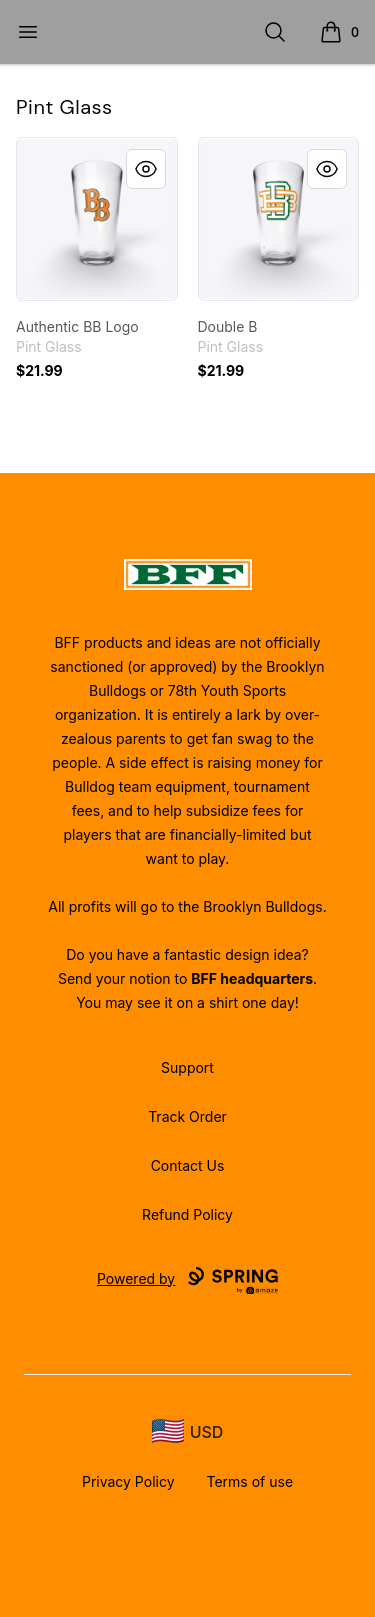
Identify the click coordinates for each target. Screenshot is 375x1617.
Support (187, 1067)
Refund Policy (187, 1214)
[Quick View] (146, 169)
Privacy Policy (128, 1481)
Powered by (187, 1281)
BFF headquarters (252, 978)
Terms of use (250, 1481)
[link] (97, 219)
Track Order (187, 1116)
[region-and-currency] (188, 1431)
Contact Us (188, 1165)
